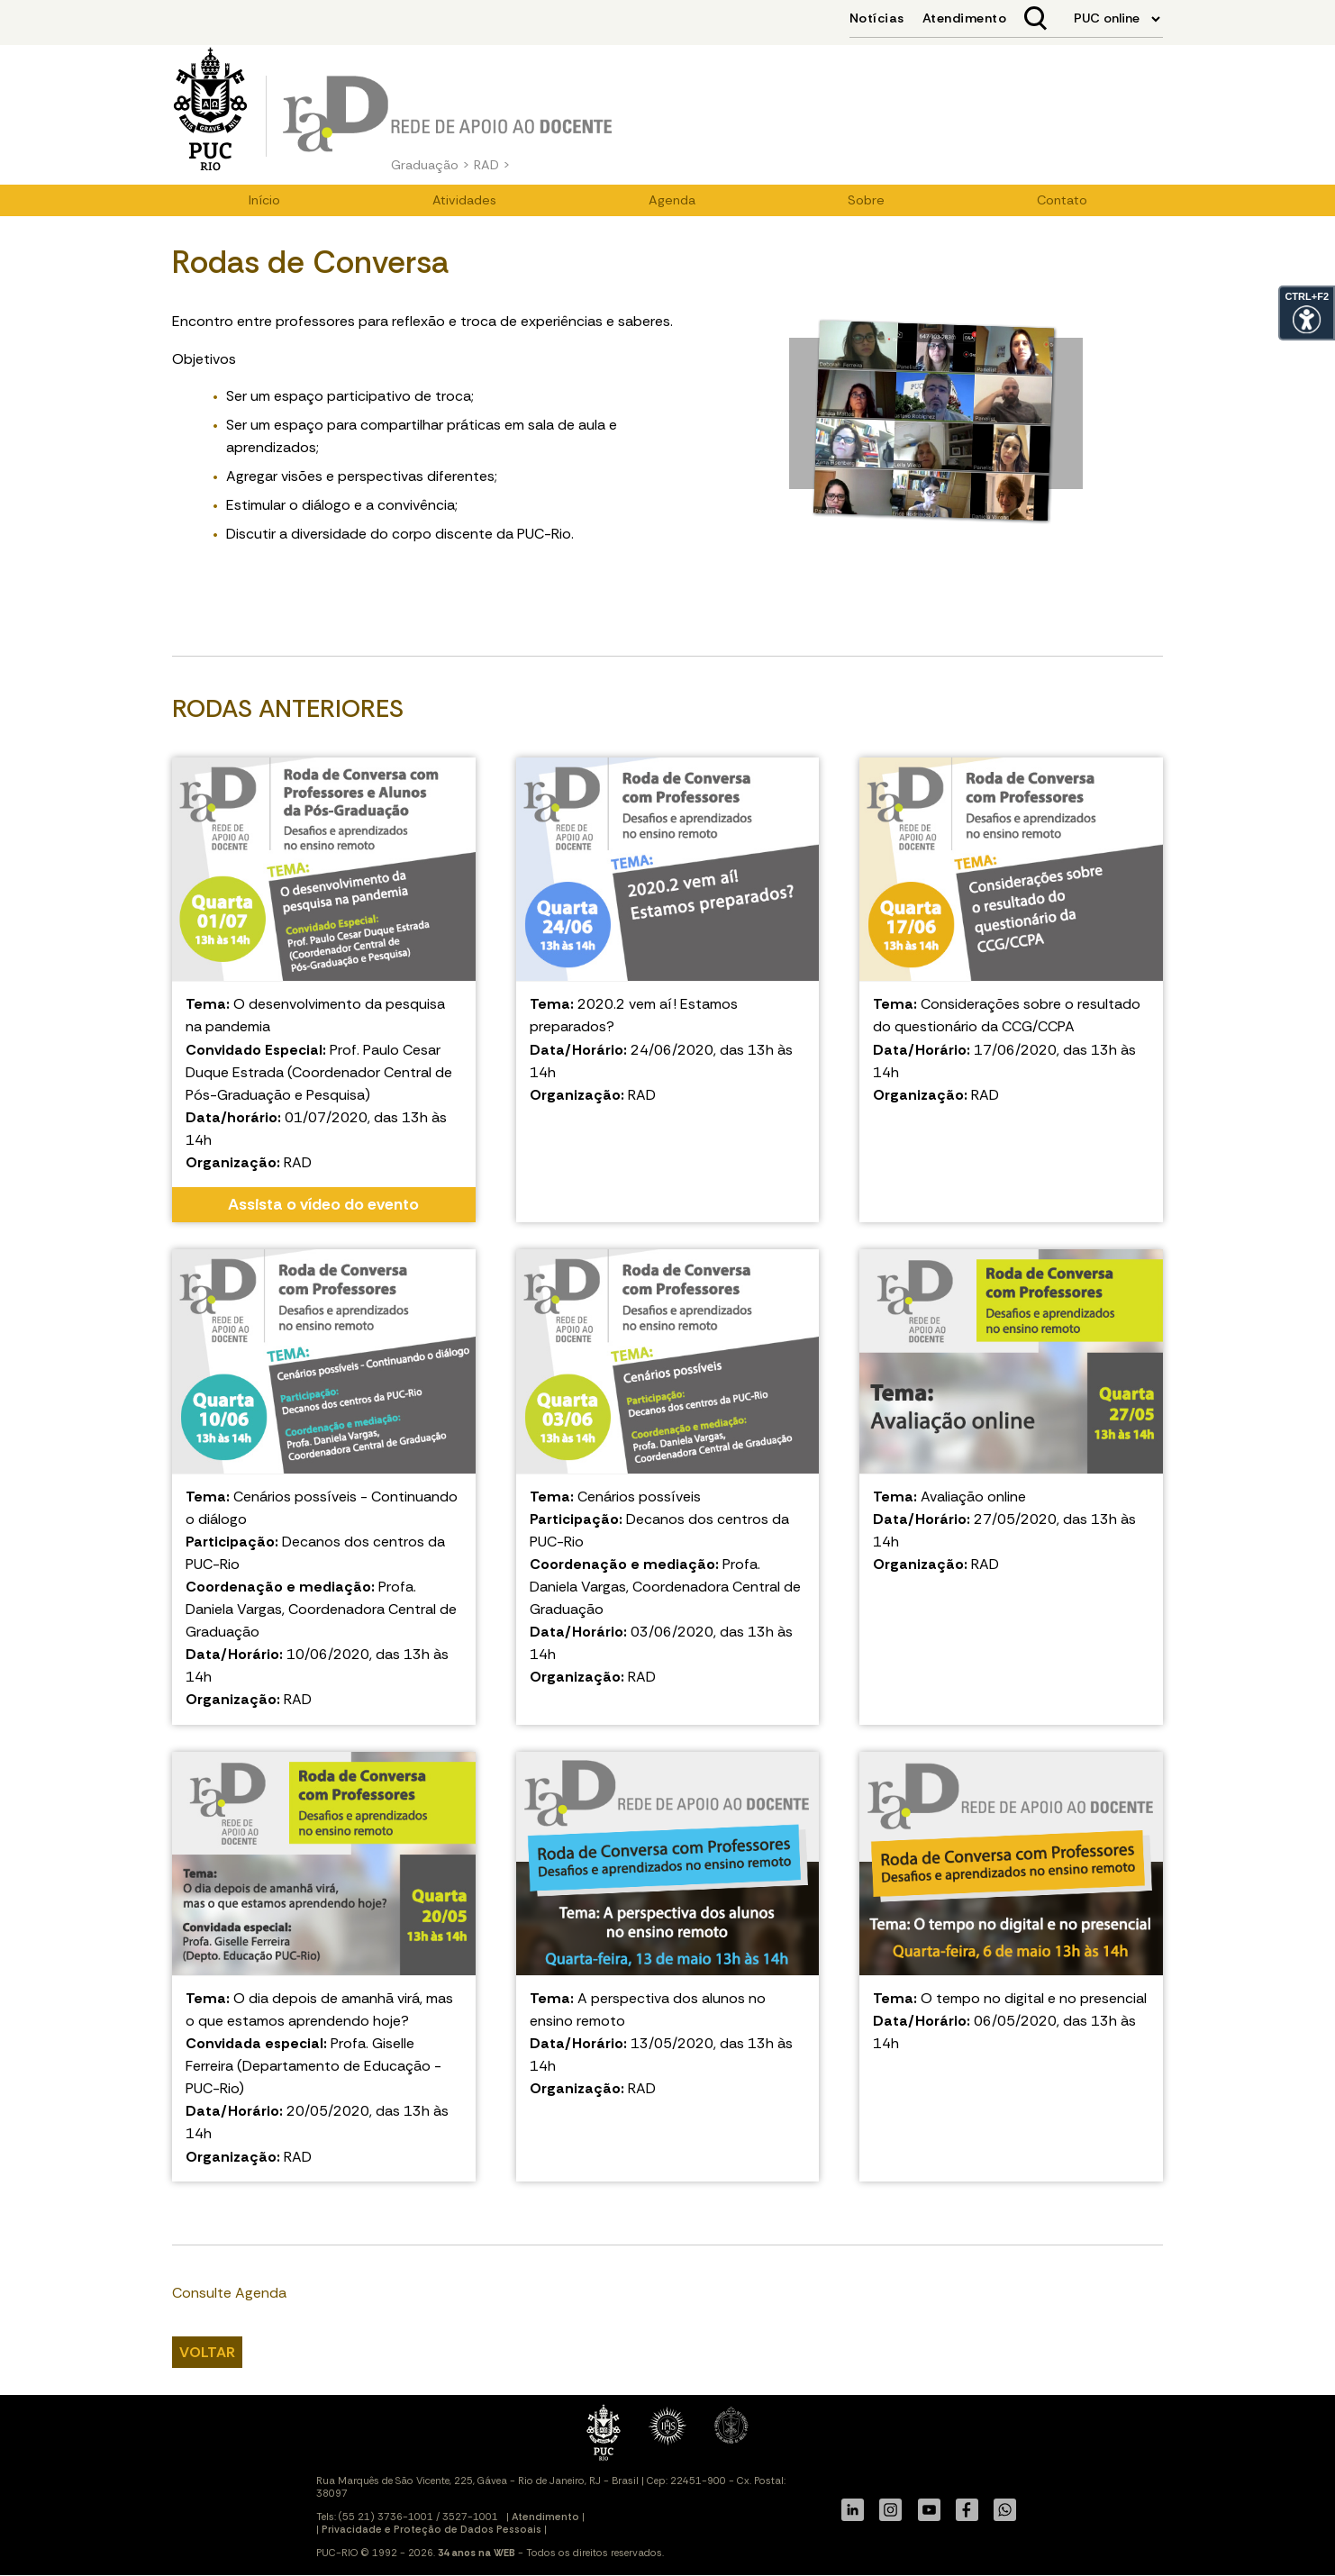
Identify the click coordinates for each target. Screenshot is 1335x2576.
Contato (1062, 200)
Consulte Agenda (229, 2292)
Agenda (672, 200)
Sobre (866, 200)
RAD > (492, 165)
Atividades (464, 200)
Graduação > (430, 165)
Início (264, 200)
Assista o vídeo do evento (323, 1204)
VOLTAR (207, 2352)
